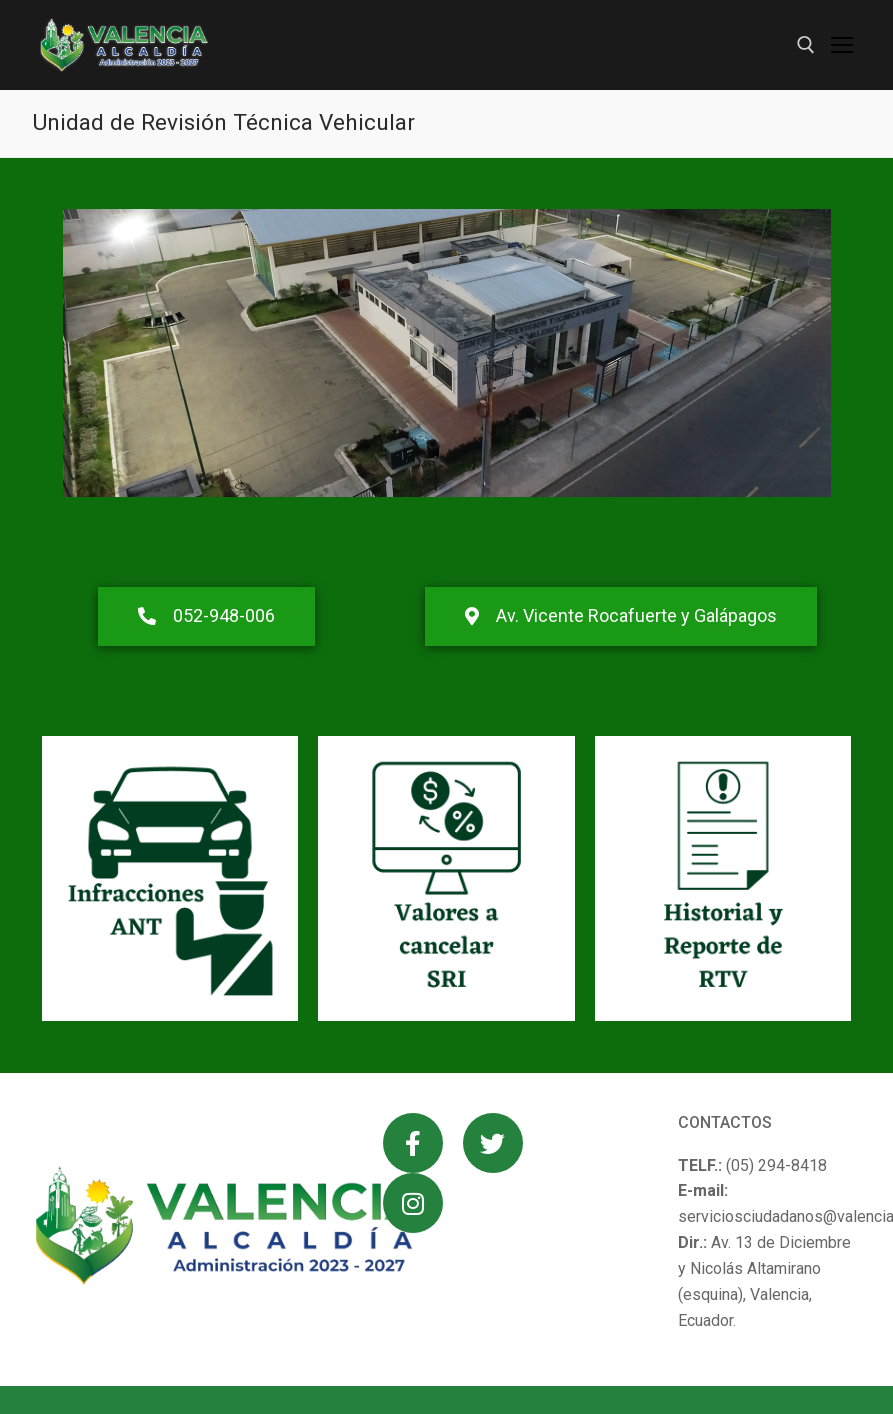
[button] (206, 616)
